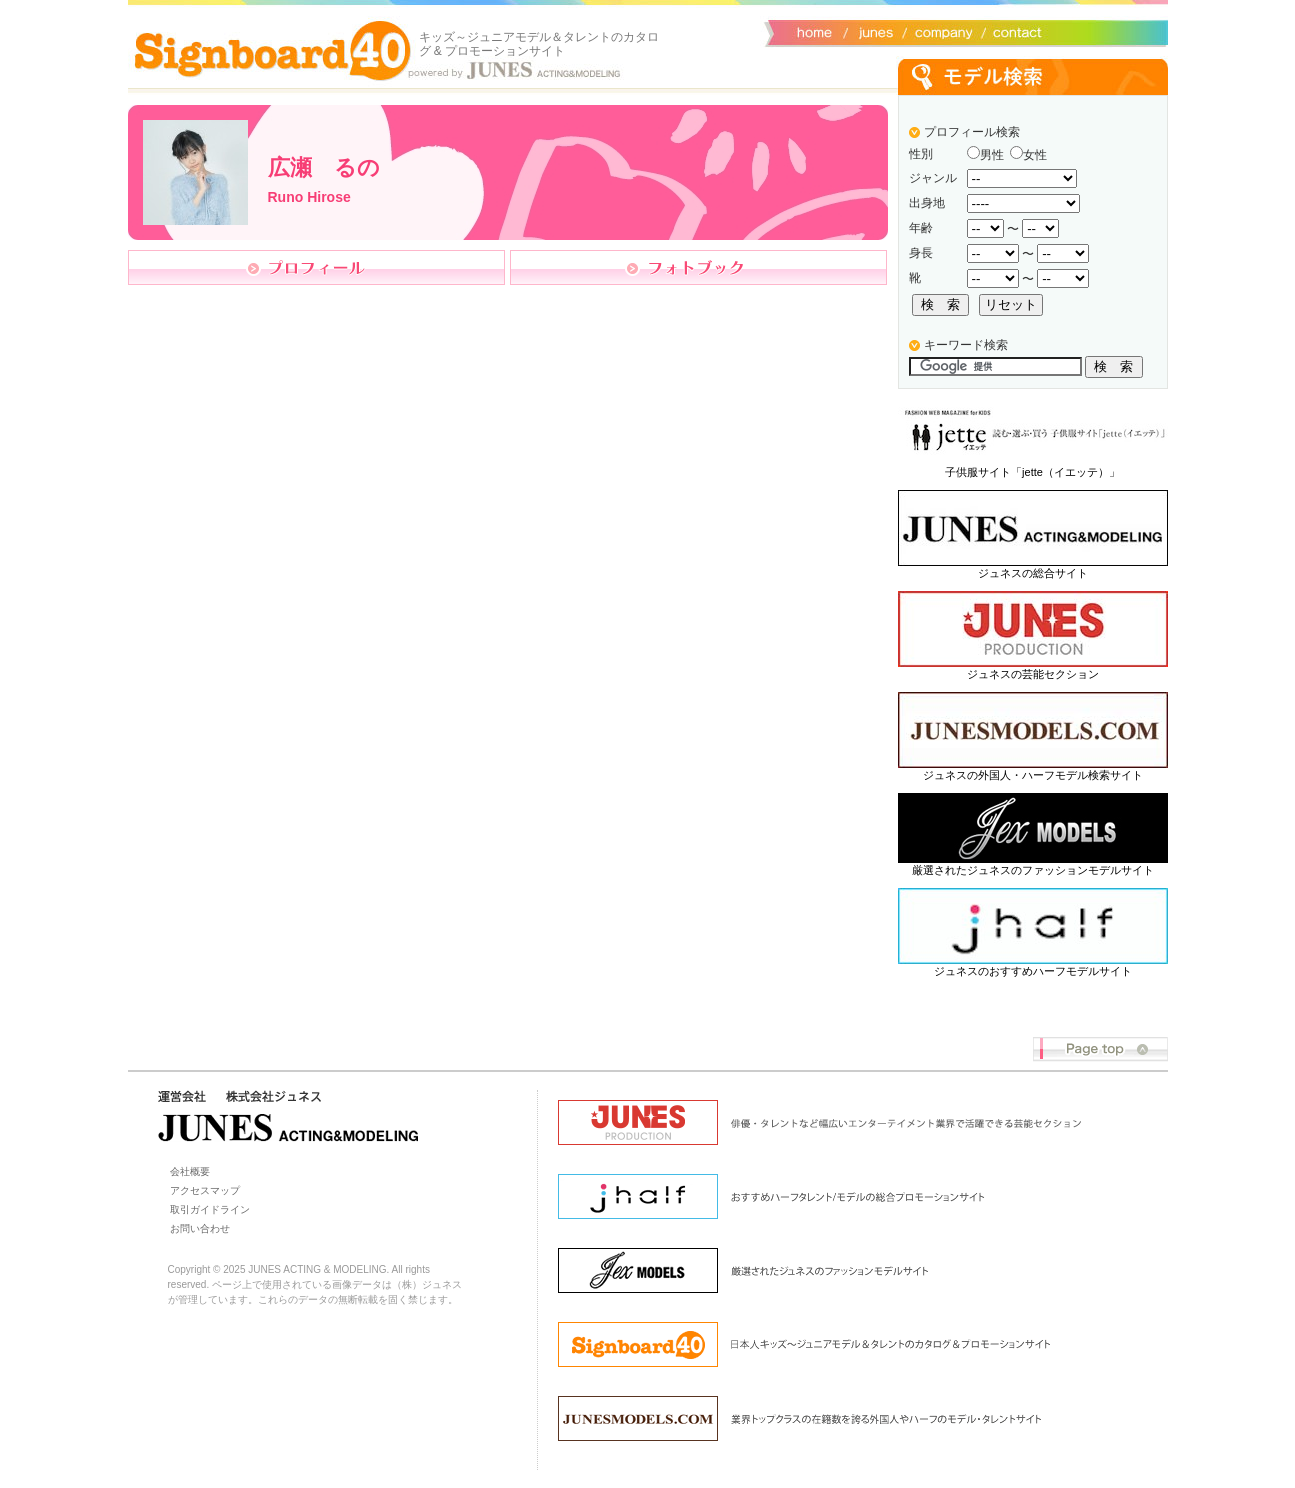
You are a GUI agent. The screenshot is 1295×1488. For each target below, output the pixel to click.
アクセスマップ (205, 1190)
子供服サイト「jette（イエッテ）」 (1032, 472)
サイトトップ (813, 31)
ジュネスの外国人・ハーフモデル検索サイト (1033, 775)
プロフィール (316, 267)
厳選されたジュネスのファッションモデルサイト (1033, 870)
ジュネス (873, 31)
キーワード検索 (966, 345)
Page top (1100, 1049)
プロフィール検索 (972, 132)
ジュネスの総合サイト (1033, 573)
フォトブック (698, 267)
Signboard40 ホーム (273, 50)
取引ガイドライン (210, 1209)
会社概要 (940, 31)
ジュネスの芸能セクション (1033, 674)
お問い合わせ (1013, 31)
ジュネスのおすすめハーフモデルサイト (1033, 971)
